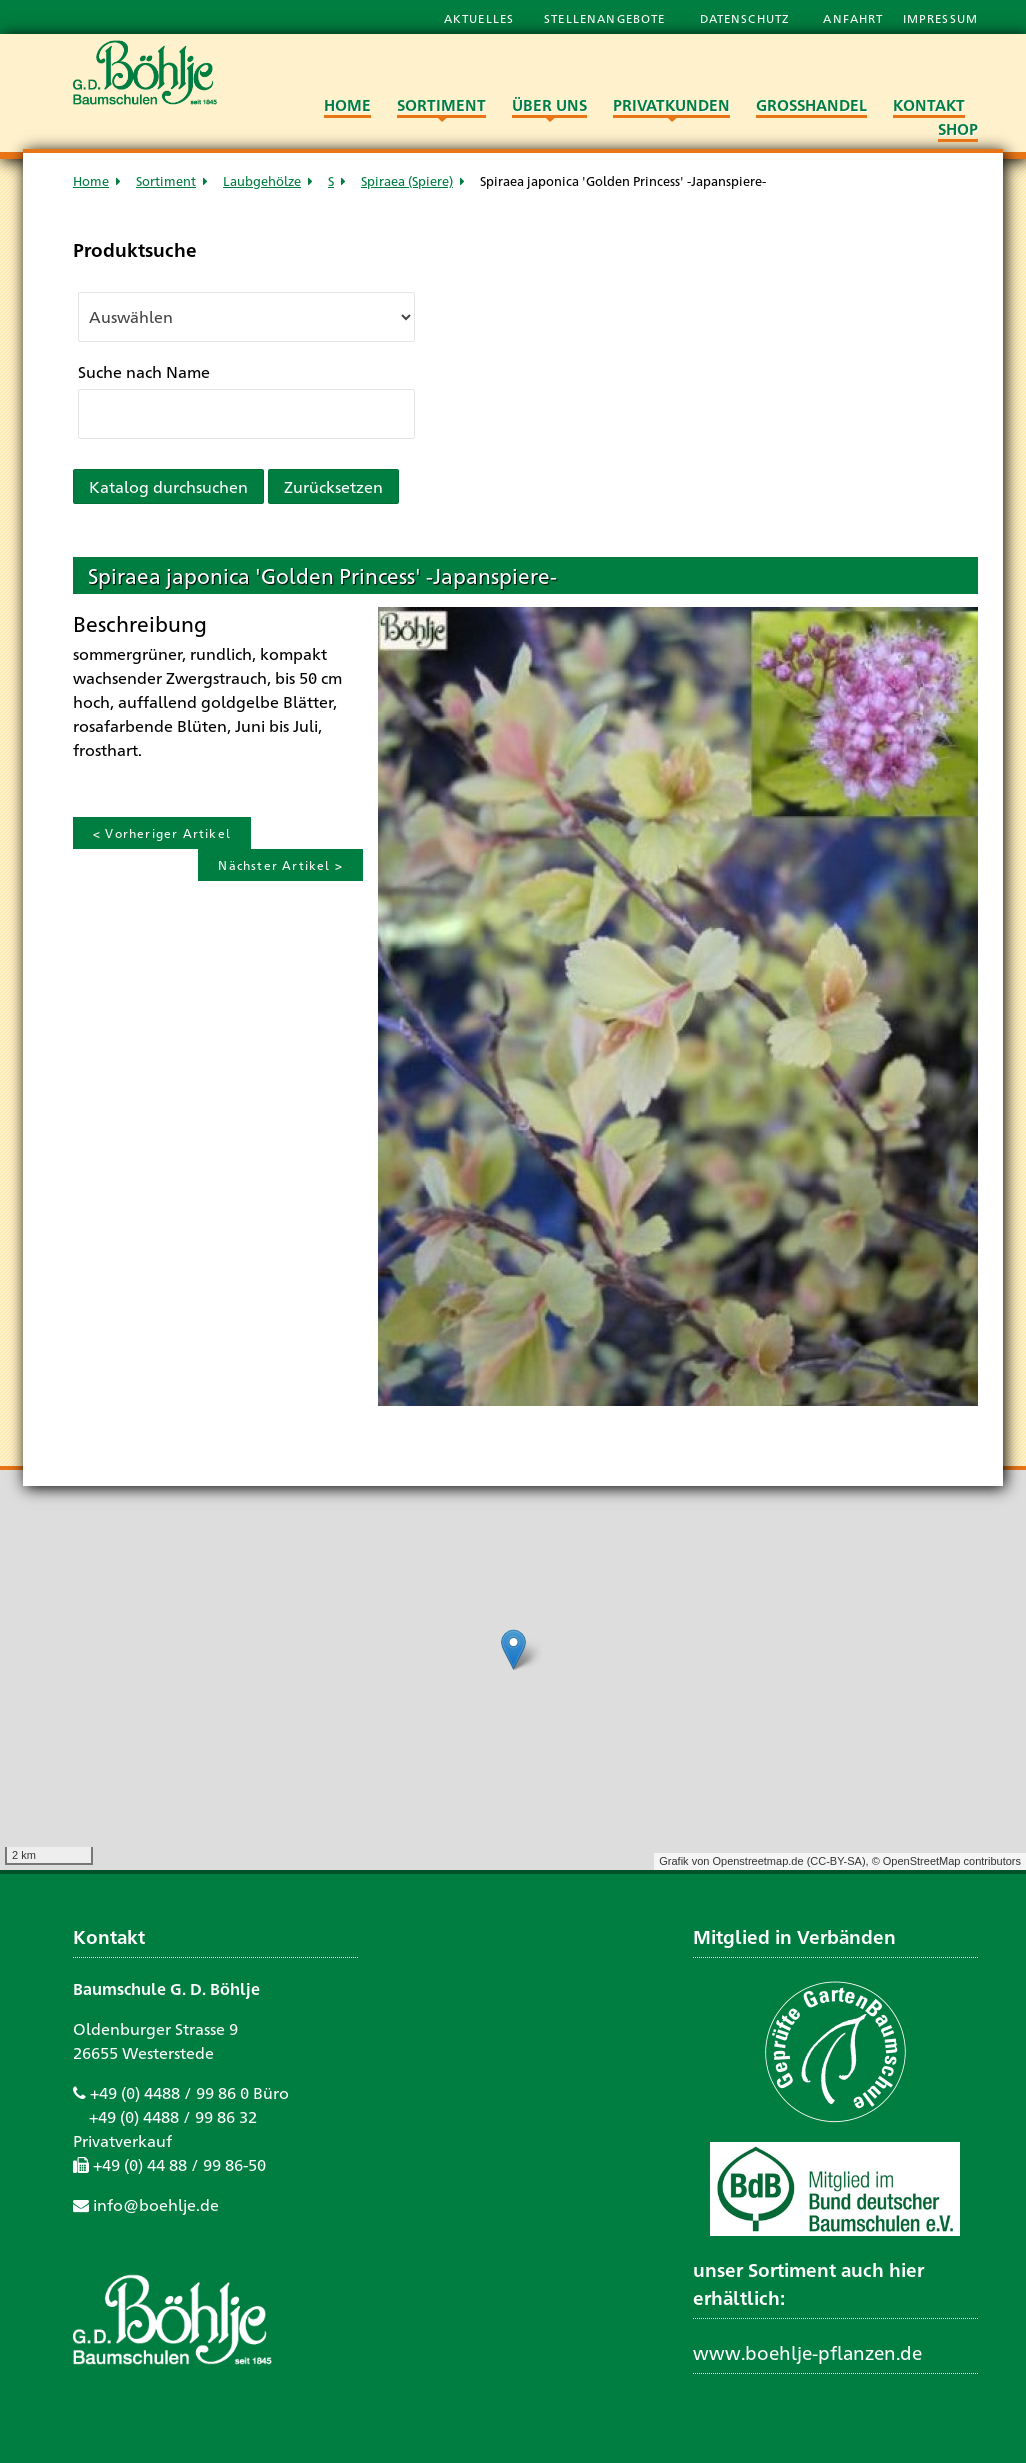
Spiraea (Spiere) (407, 180)
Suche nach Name (144, 371)
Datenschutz (747, 18)
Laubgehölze (262, 180)
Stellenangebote (606, 18)
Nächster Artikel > (280, 865)
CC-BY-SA (836, 1861)
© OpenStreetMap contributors (946, 1861)
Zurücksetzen (333, 486)
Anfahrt (855, 18)
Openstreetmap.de (757, 1861)
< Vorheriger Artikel (162, 833)
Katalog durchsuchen (168, 486)
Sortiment (166, 180)
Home (91, 180)
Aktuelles (479, 18)
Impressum (940, 18)
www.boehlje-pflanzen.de (807, 2352)
